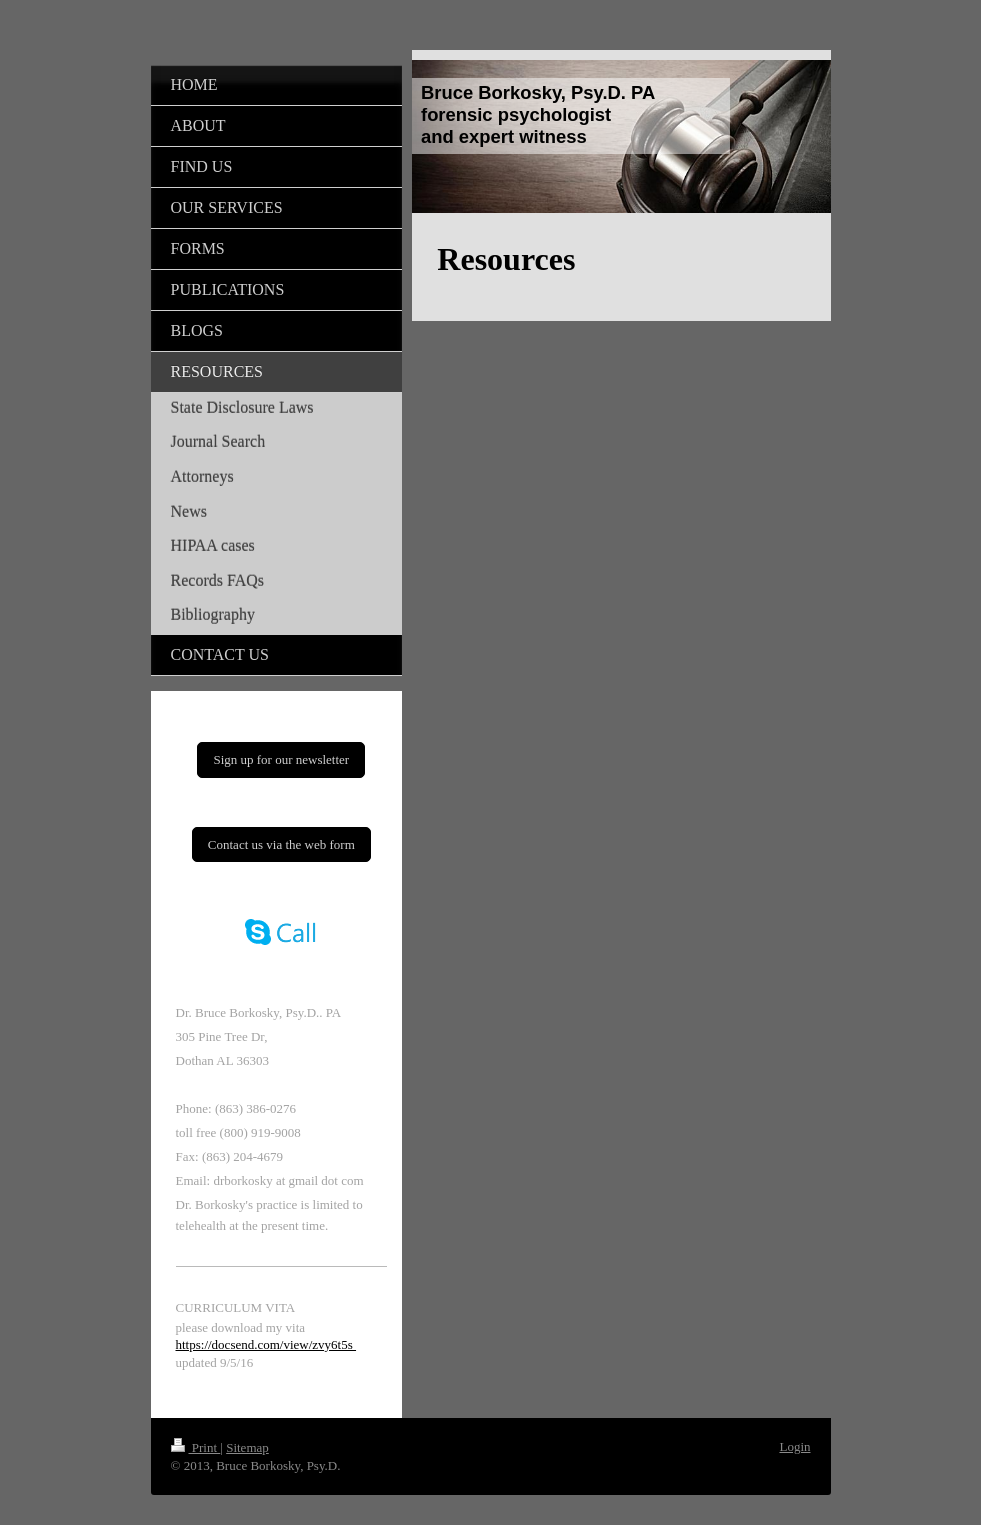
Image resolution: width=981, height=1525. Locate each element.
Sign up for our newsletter (281, 759)
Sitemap (247, 1447)
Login (794, 1446)
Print (196, 1447)
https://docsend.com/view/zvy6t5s (266, 1344)
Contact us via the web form (281, 844)
